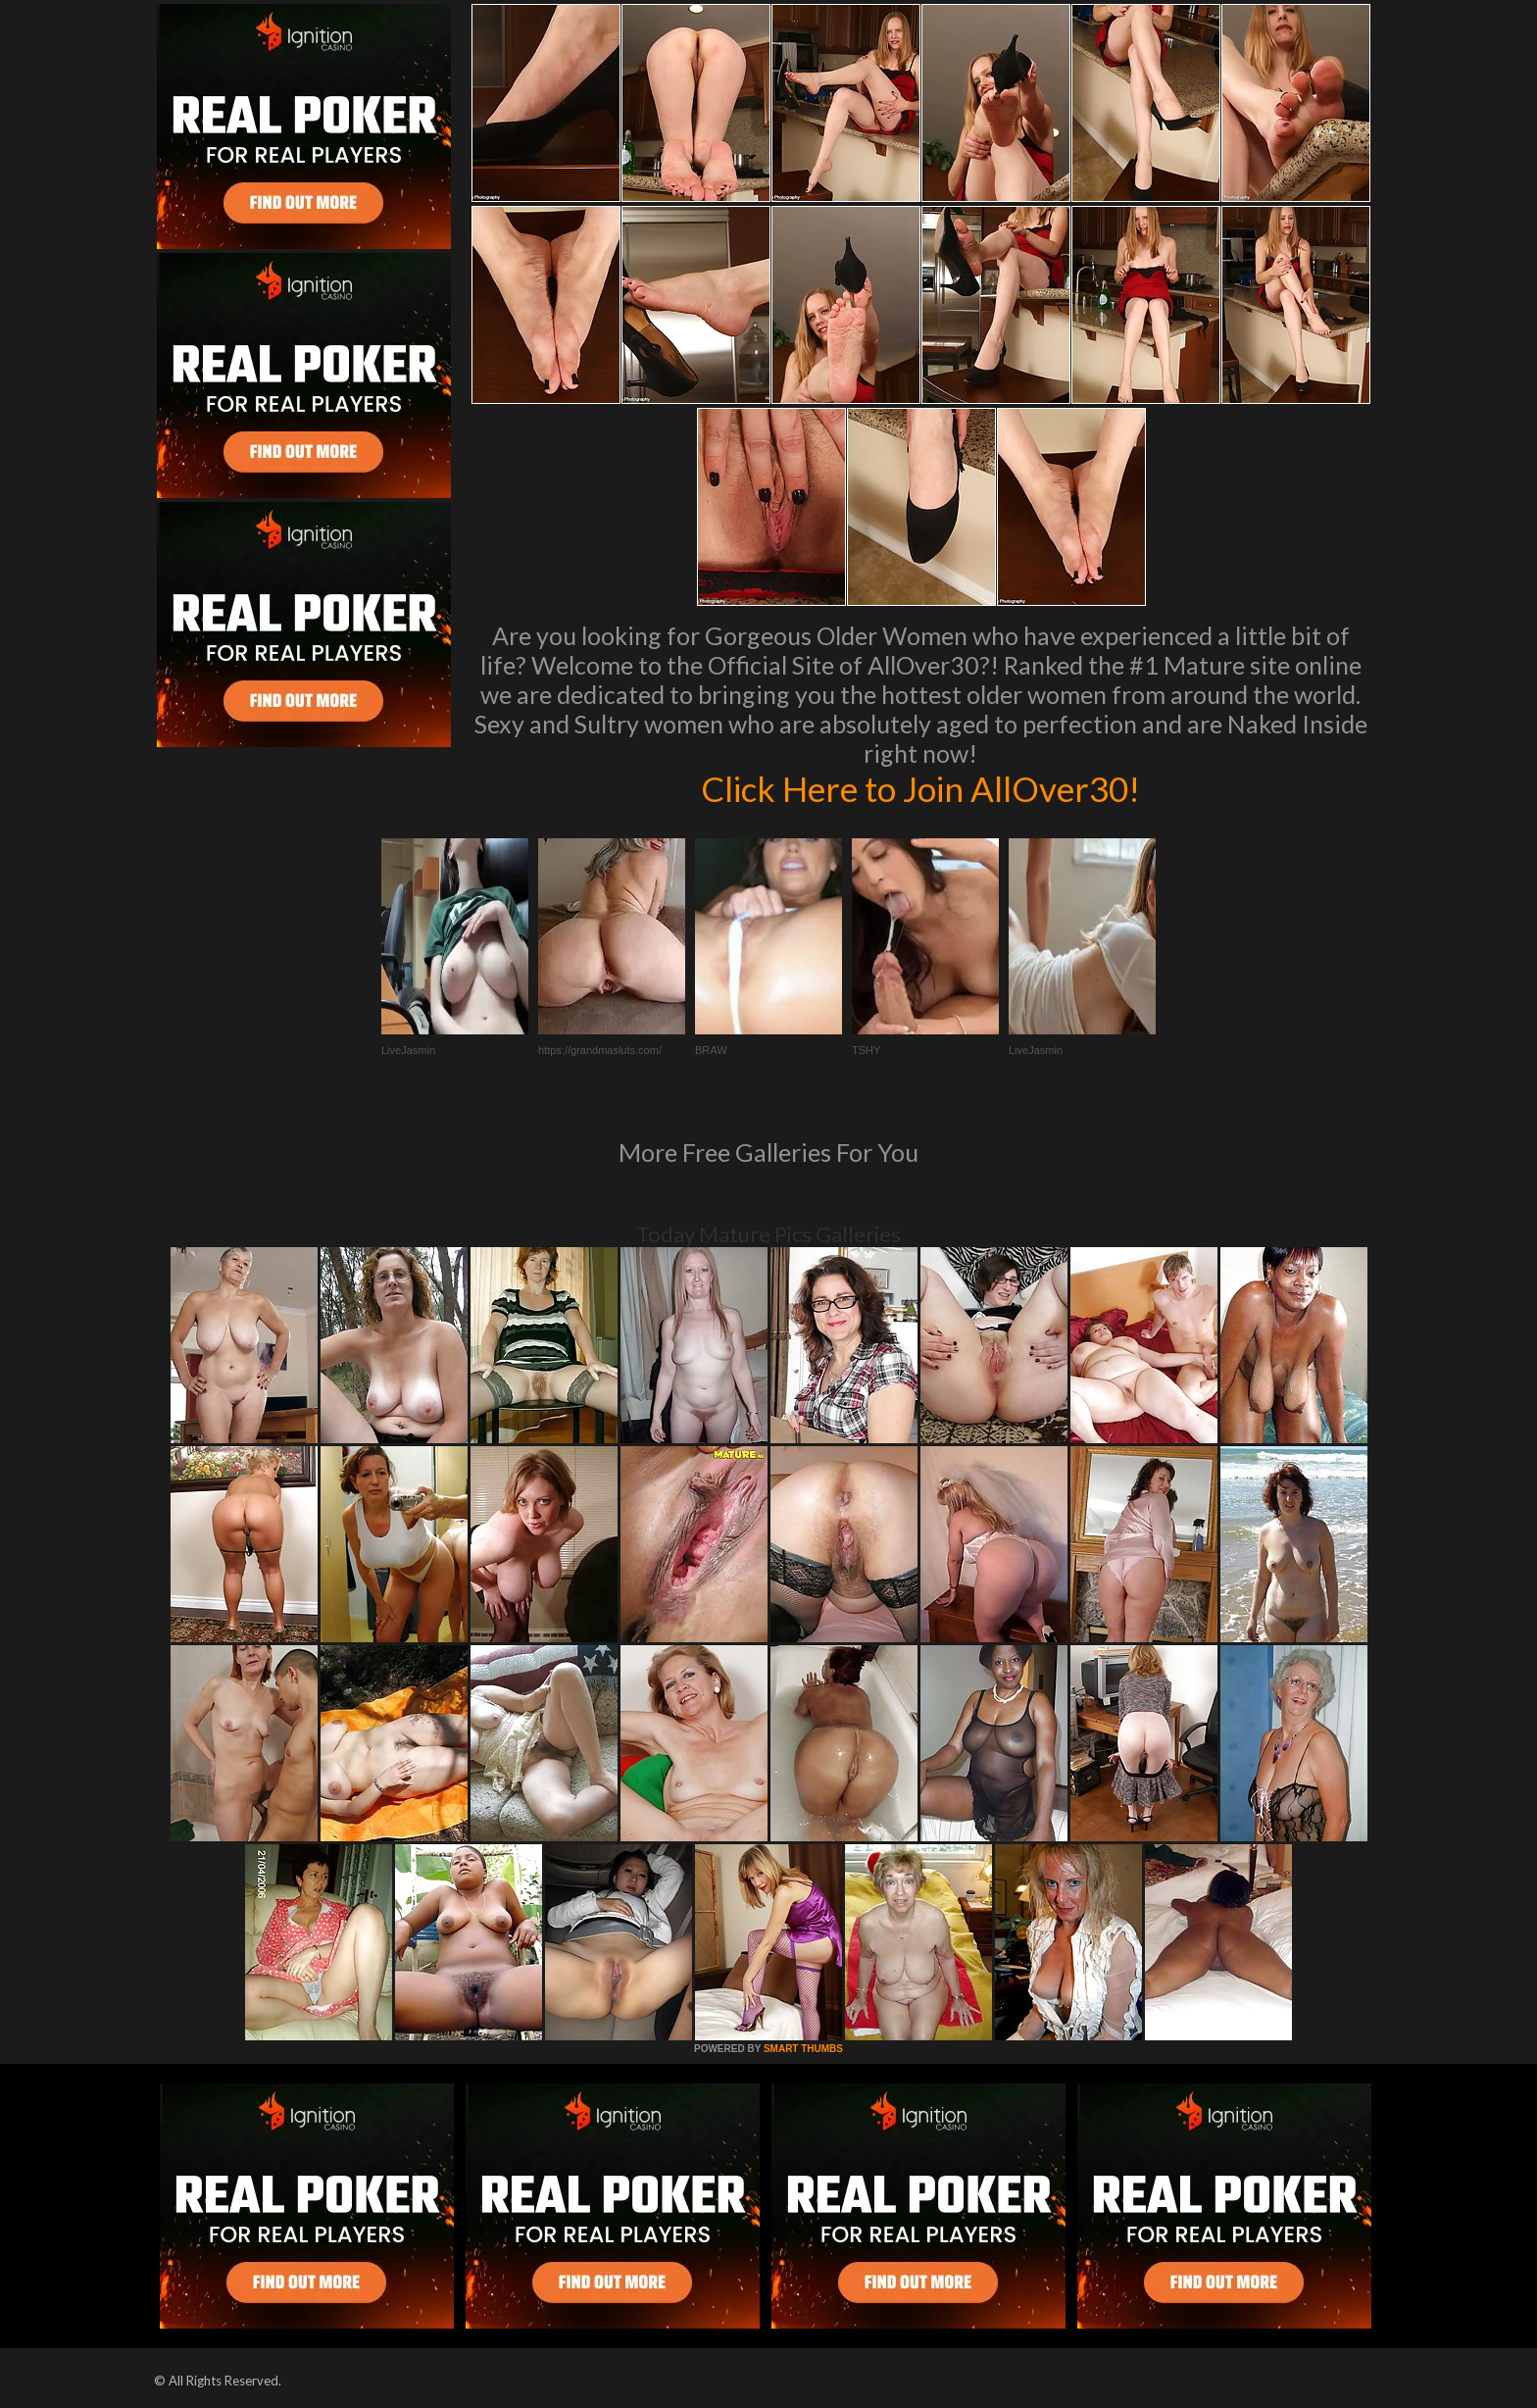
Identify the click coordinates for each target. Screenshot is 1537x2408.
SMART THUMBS (803, 2048)
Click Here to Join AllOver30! (920, 788)
